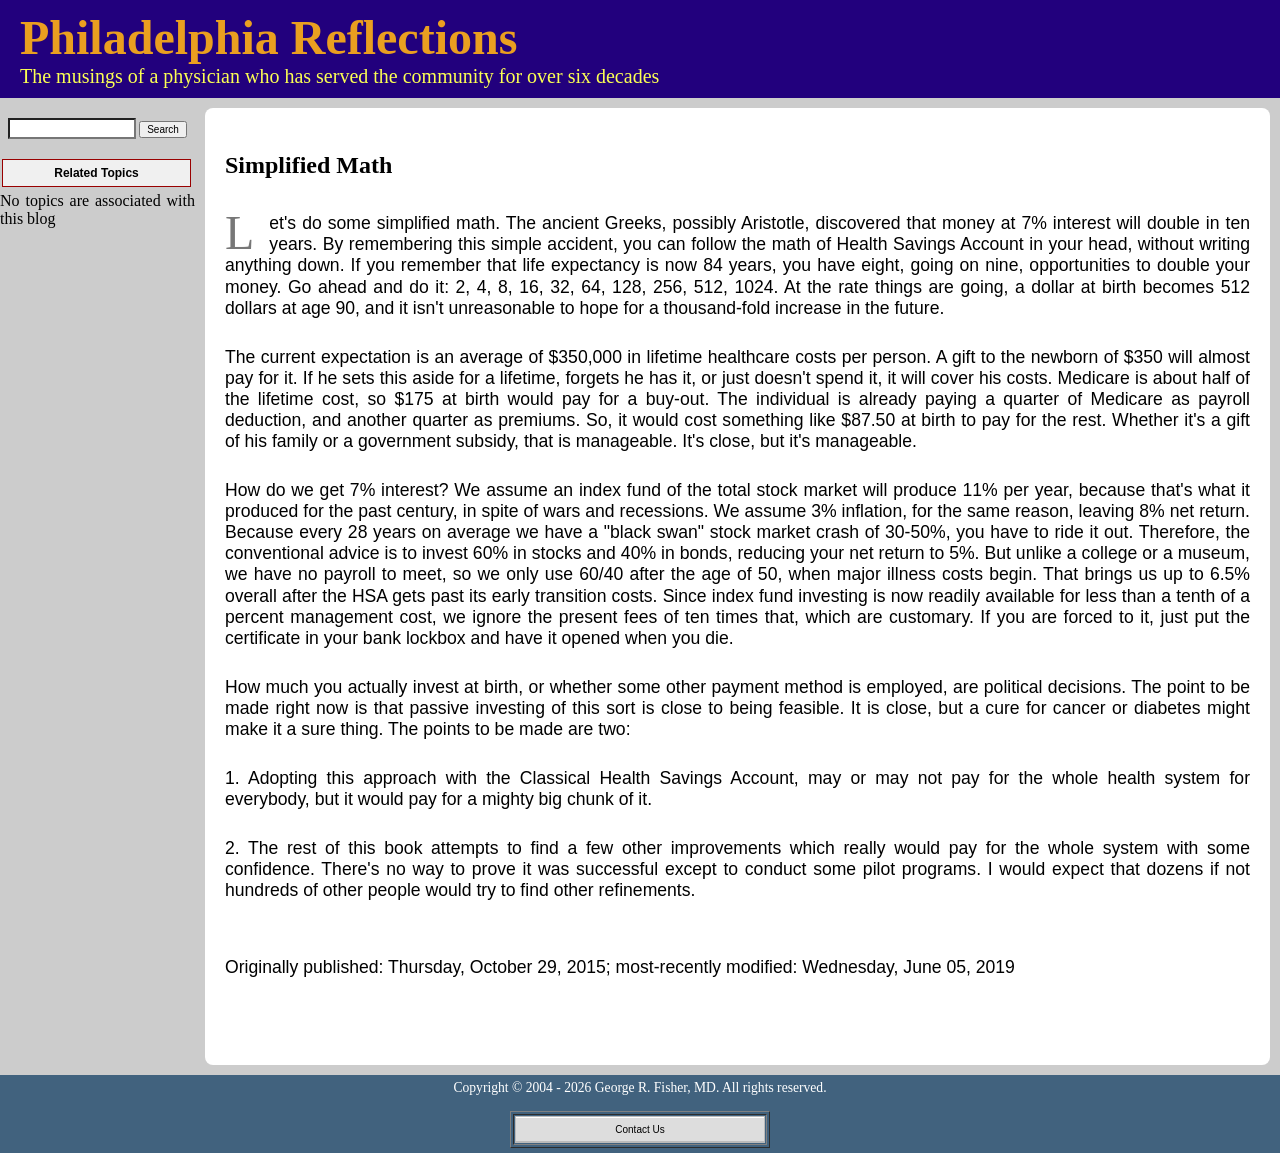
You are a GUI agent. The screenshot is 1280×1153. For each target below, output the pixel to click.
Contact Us (639, 1129)
